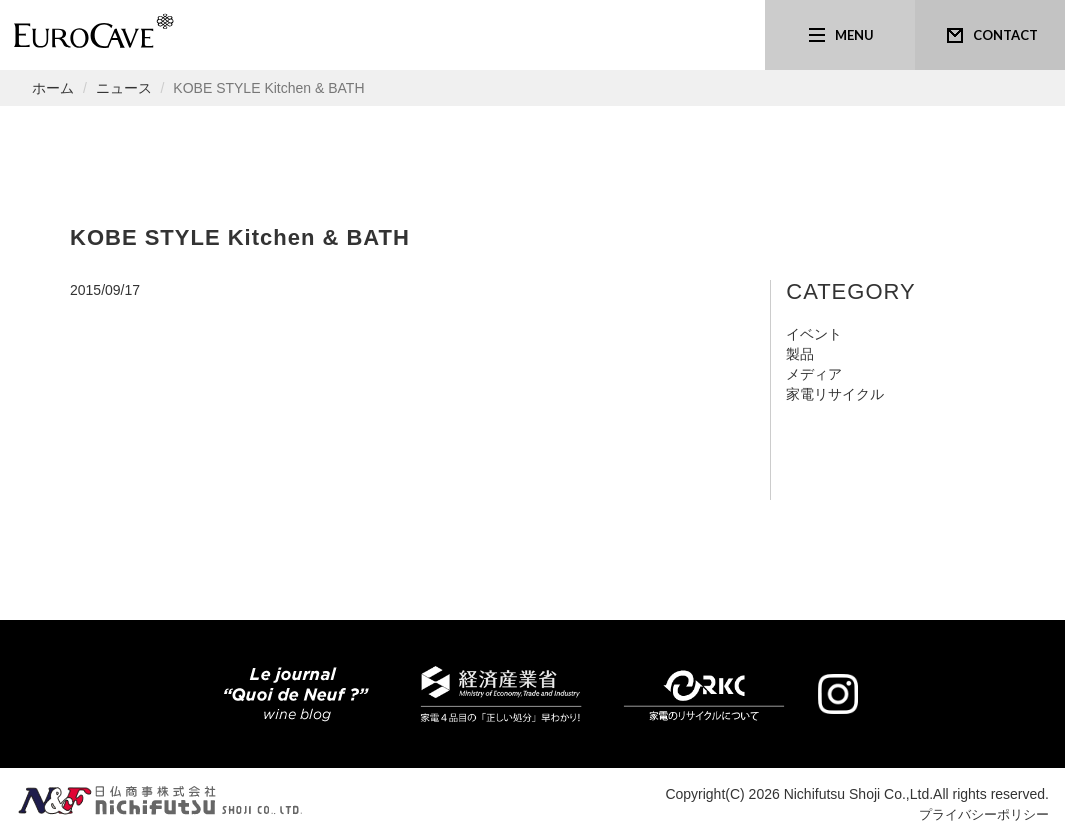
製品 (800, 354)
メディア (814, 374)
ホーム (53, 88)
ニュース (124, 88)
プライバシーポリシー (979, 814)
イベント (814, 334)
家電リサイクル (835, 394)
